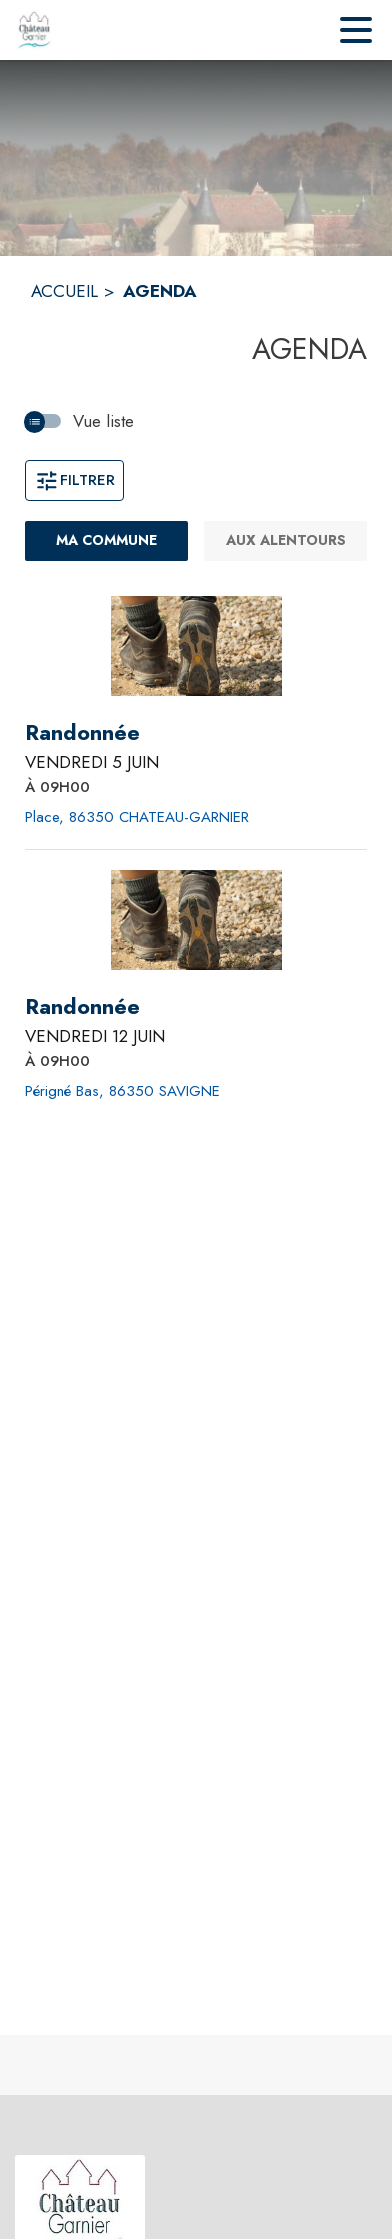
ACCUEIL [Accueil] (64, 291)
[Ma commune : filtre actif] (106, 541)
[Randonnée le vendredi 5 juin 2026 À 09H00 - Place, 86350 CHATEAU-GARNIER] (82, 733)
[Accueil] (34, 30)
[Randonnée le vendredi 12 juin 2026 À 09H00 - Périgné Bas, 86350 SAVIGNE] (82, 1007)
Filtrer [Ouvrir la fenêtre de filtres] (74, 480)
